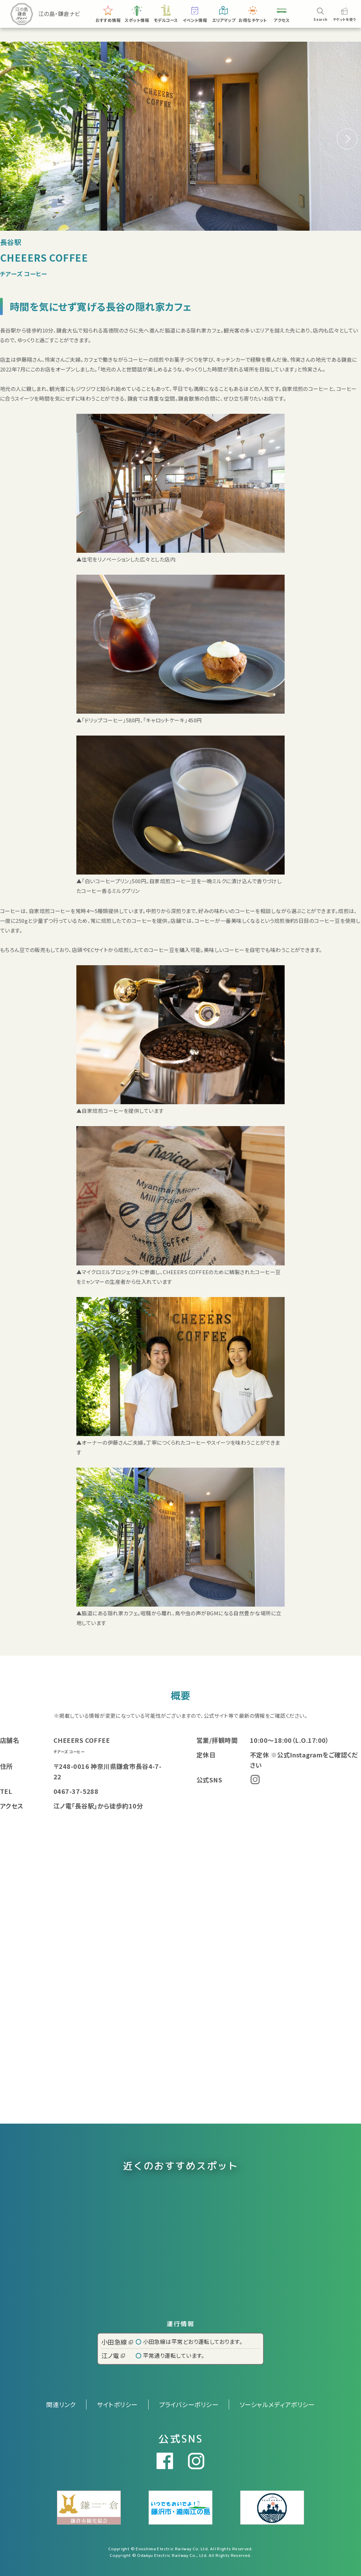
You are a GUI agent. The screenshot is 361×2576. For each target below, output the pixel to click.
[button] (347, 139)
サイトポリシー (117, 2404)
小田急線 (117, 2341)
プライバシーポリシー (189, 2404)
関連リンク (61, 2404)
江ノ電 (113, 2355)
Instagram (255, 1779)
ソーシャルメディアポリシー (277, 2404)
